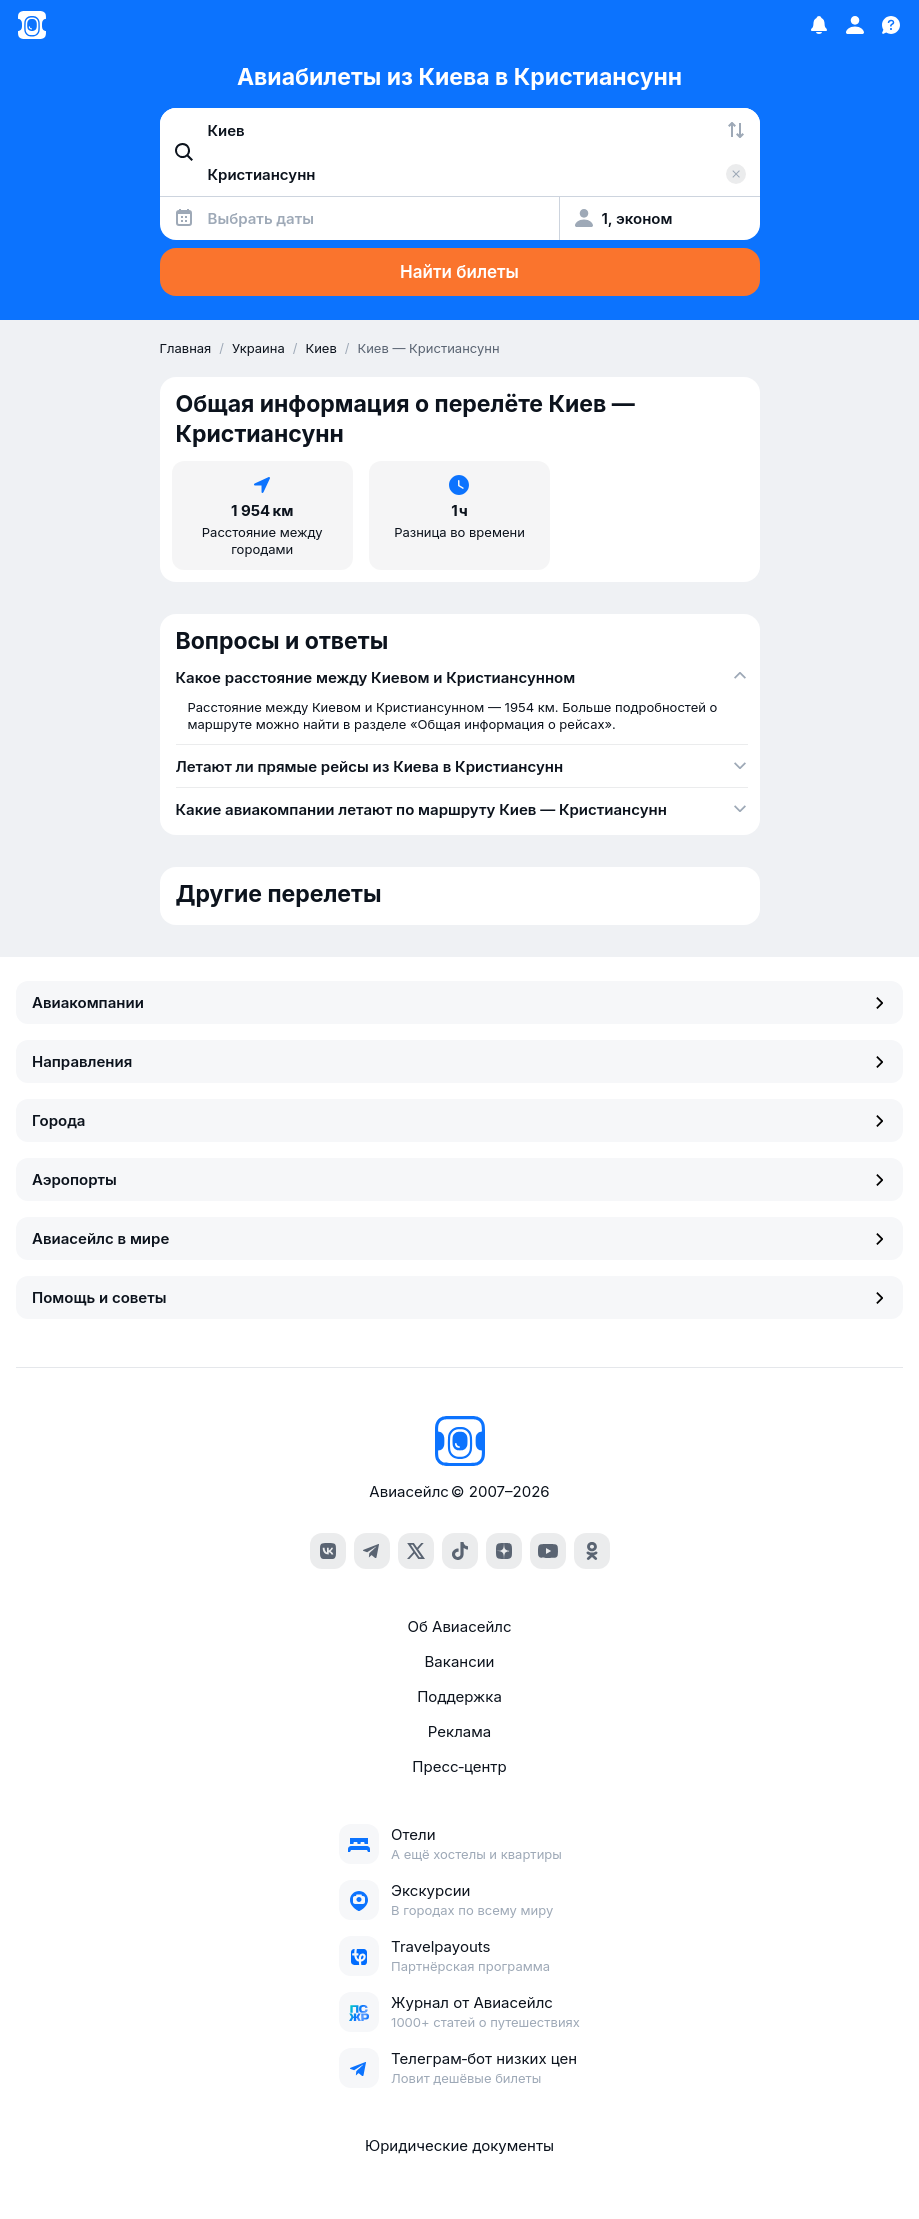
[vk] (328, 1551)
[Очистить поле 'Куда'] (736, 174)
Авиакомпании (459, 1002)
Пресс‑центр (459, 1766)
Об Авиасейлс (459, 1626)
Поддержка (459, 1696)
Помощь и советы (459, 1297)
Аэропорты (459, 1179)
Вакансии (460, 1661)
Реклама (459, 1731)
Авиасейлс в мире (459, 1238)
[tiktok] (460, 1551)
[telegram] (372, 1551)
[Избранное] (819, 25)
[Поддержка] (891, 25)
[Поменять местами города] (736, 130)
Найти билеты (459, 272)
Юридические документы (459, 2145)
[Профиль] (855, 25)
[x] (416, 1551)
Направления (459, 1061)
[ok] (592, 1551)
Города (459, 1120)
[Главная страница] (32, 25)
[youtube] (548, 1551)
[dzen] (504, 1551)
